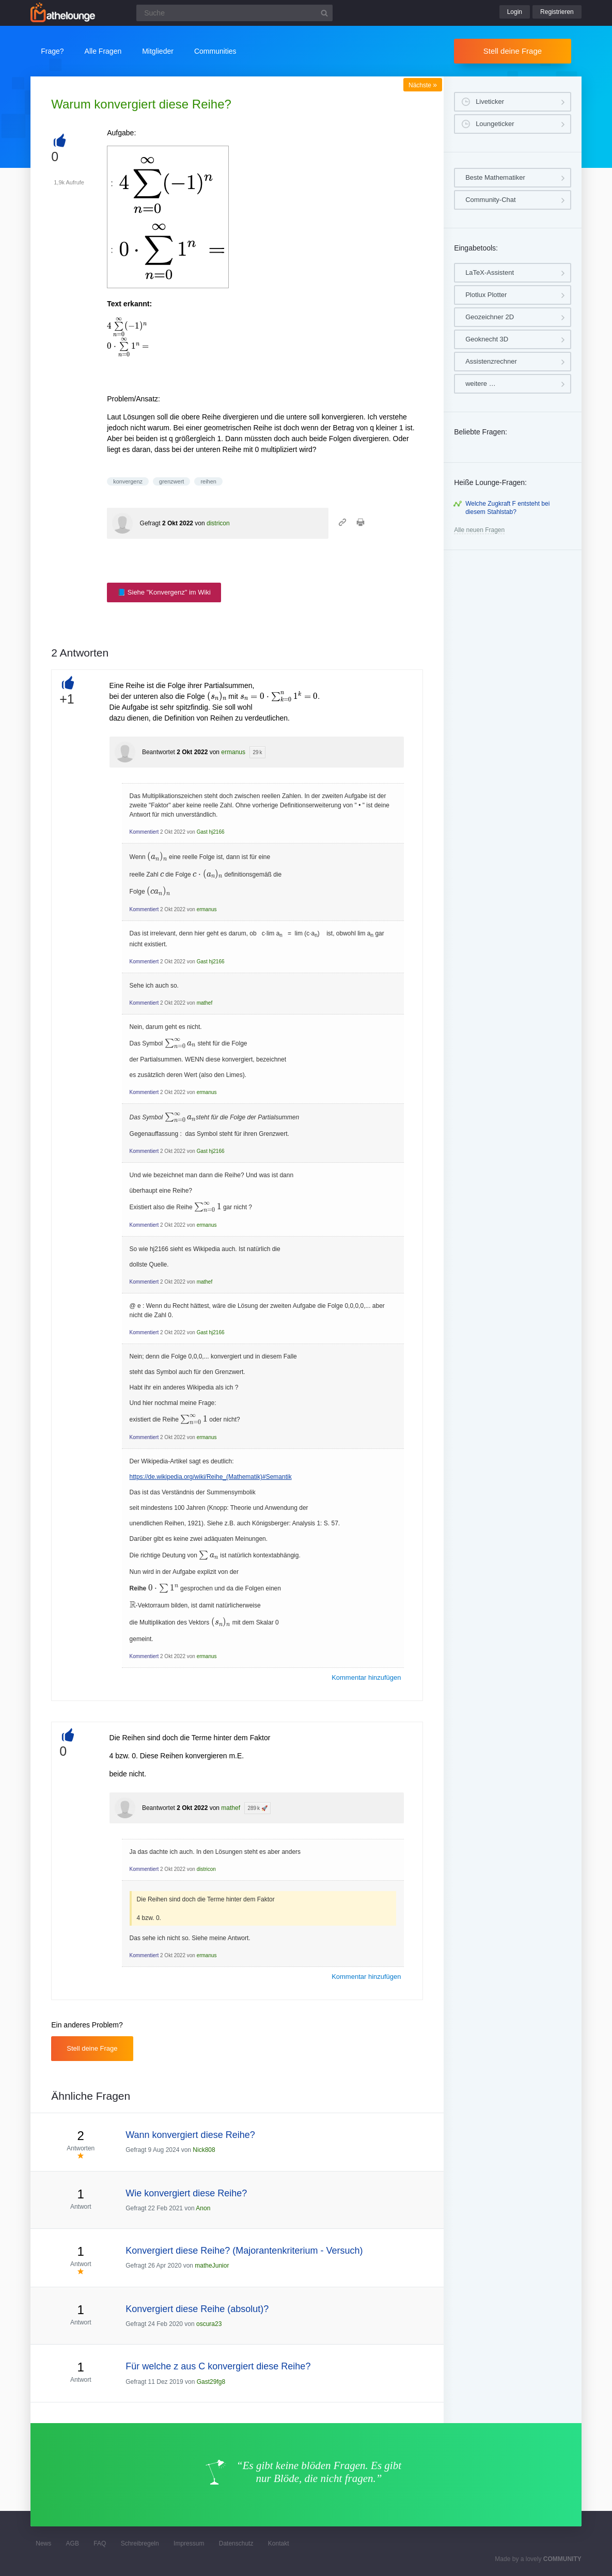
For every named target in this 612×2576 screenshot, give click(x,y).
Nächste (423, 85)
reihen (208, 481)
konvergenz (128, 481)
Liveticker (490, 101)
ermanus (233, 752)
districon (218, 523)
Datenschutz (236, 2543)
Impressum (189, 2543)
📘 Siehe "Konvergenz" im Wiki (164, 592)
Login (514, 11)
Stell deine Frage (512, 50)
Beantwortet (158, 752)
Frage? (52, 51)
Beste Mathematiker (495, 177)
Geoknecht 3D (486, 339)
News (43, 2543)
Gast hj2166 (211, 832)
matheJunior (212, 2265)
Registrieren (557, 11)
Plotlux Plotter (486, 295)
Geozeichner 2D (489, 317)
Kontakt (278, 2543)
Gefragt (150, 523)
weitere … (480, 383)
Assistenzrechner (491, 361)
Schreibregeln (140, 2543)
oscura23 (209, 2324)
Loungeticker (495, 124)
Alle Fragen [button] (103, 51)
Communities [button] (215, 51)
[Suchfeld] (234, 13)
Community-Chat (490, 200)
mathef (205, 1003)
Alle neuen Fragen (479, 530)
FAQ (99, 2543)
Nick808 (204, 2149)
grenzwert (171, 481)
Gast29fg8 (211, 2381)
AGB (72, 2543)
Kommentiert (144, 832)
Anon (203, 2208)
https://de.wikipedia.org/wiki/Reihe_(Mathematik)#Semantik (211, 1476)
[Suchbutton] (324, 13)
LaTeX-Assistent (489, 272)
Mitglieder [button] (158, 51)
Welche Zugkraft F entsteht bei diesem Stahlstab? (507, 508)
